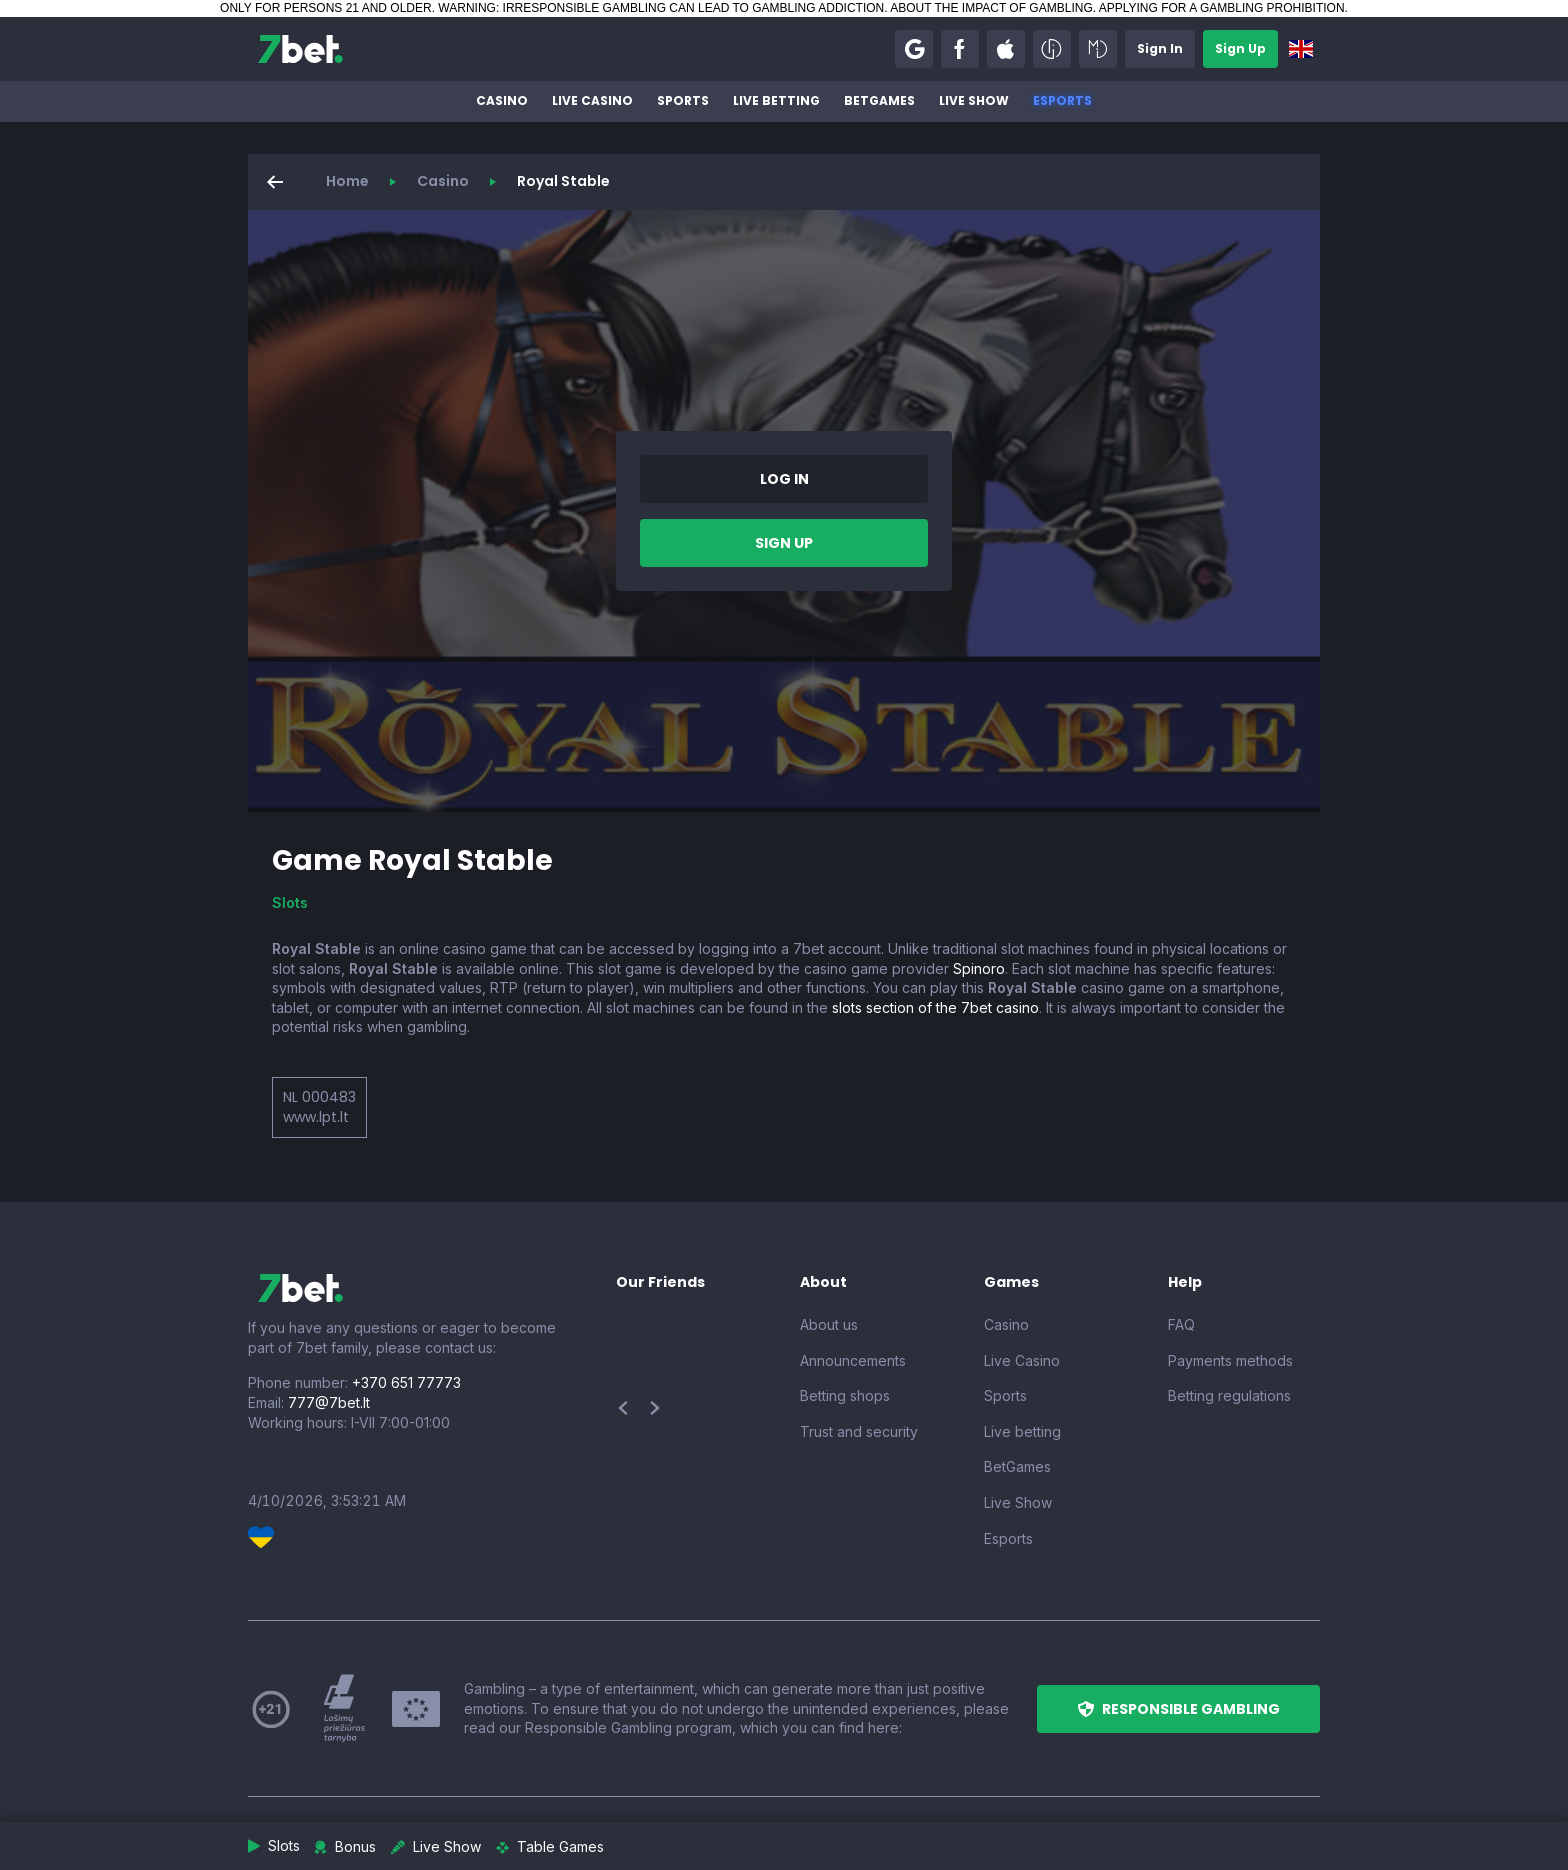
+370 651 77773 (406, 1382)
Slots (290, 902)
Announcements (853, 1360)
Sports (683, 100)
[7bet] (300, 49)
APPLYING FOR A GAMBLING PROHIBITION (1222, 8)
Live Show (974, 100)
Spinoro (979, 968)
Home (347, 181)
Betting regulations (1229, 1395)
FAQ (1181, 1324)
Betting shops (845, 1395)
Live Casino (592, 100)
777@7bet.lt (329, 1402)
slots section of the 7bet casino (935, 1007)
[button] (914, 49)
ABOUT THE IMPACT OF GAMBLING (991, 8)
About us (829, 1324)
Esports (1062, 100)
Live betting (776, 100)
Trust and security (859, 1431)
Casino (502, 100)
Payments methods (1230, 1360)
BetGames (879, 100)
